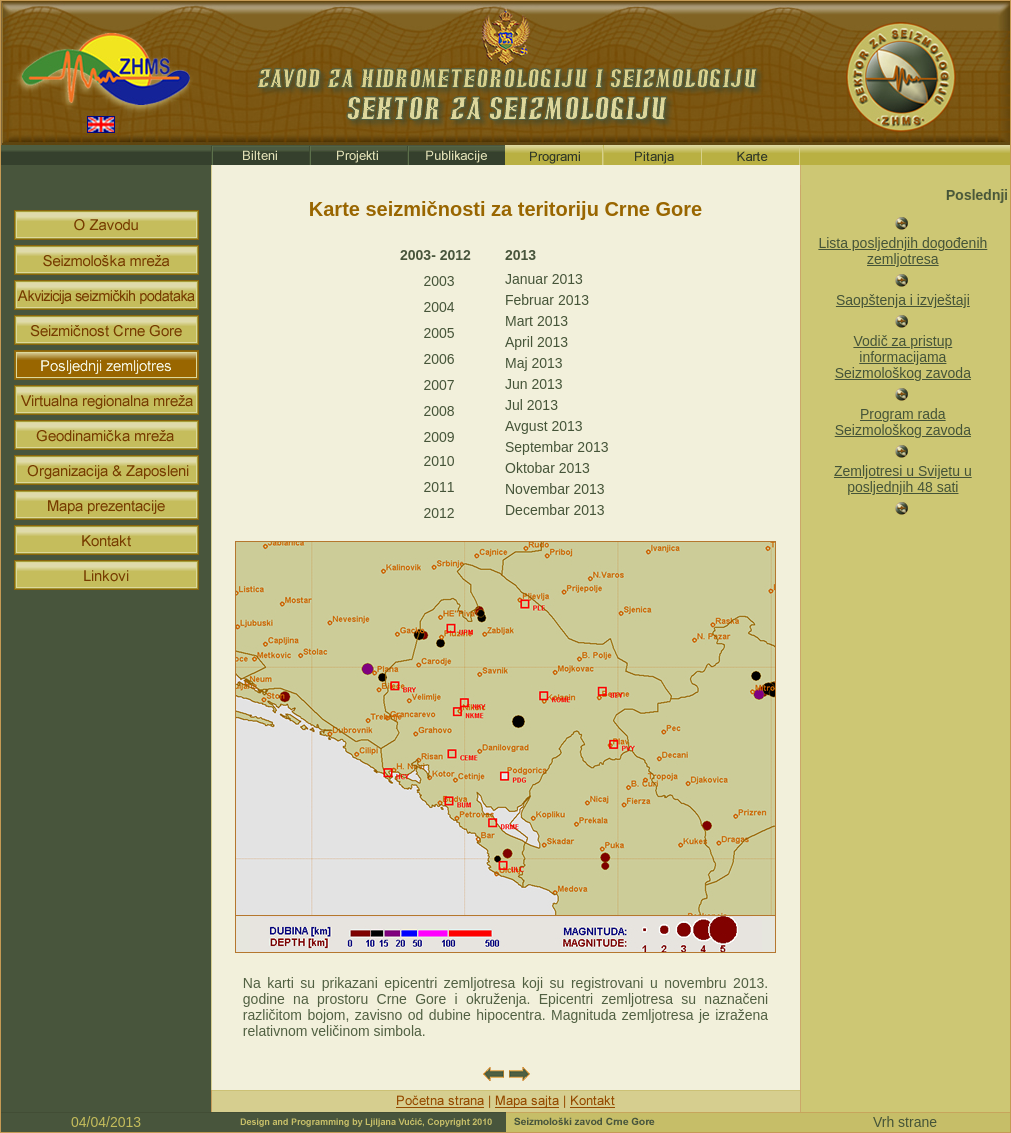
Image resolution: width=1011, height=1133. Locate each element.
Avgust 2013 (544, 426)
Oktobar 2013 (547, 468)
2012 (438, 513)
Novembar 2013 (555, 489)
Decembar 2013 (555, 510)
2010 (438, 461)
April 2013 (536, 342)
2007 (438, 385)
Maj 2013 (534, 363)
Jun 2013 (534, 384)
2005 (438, 333)
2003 (438, 281)
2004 (438, 307)
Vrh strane (905, 1122)
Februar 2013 (547, 300)
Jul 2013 (531, 405)
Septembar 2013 (557, 447)
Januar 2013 (544, 279)
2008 (438, 411)
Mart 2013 (536, 321)
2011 (438, 487)
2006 (438, 359)
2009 (438, 437)
